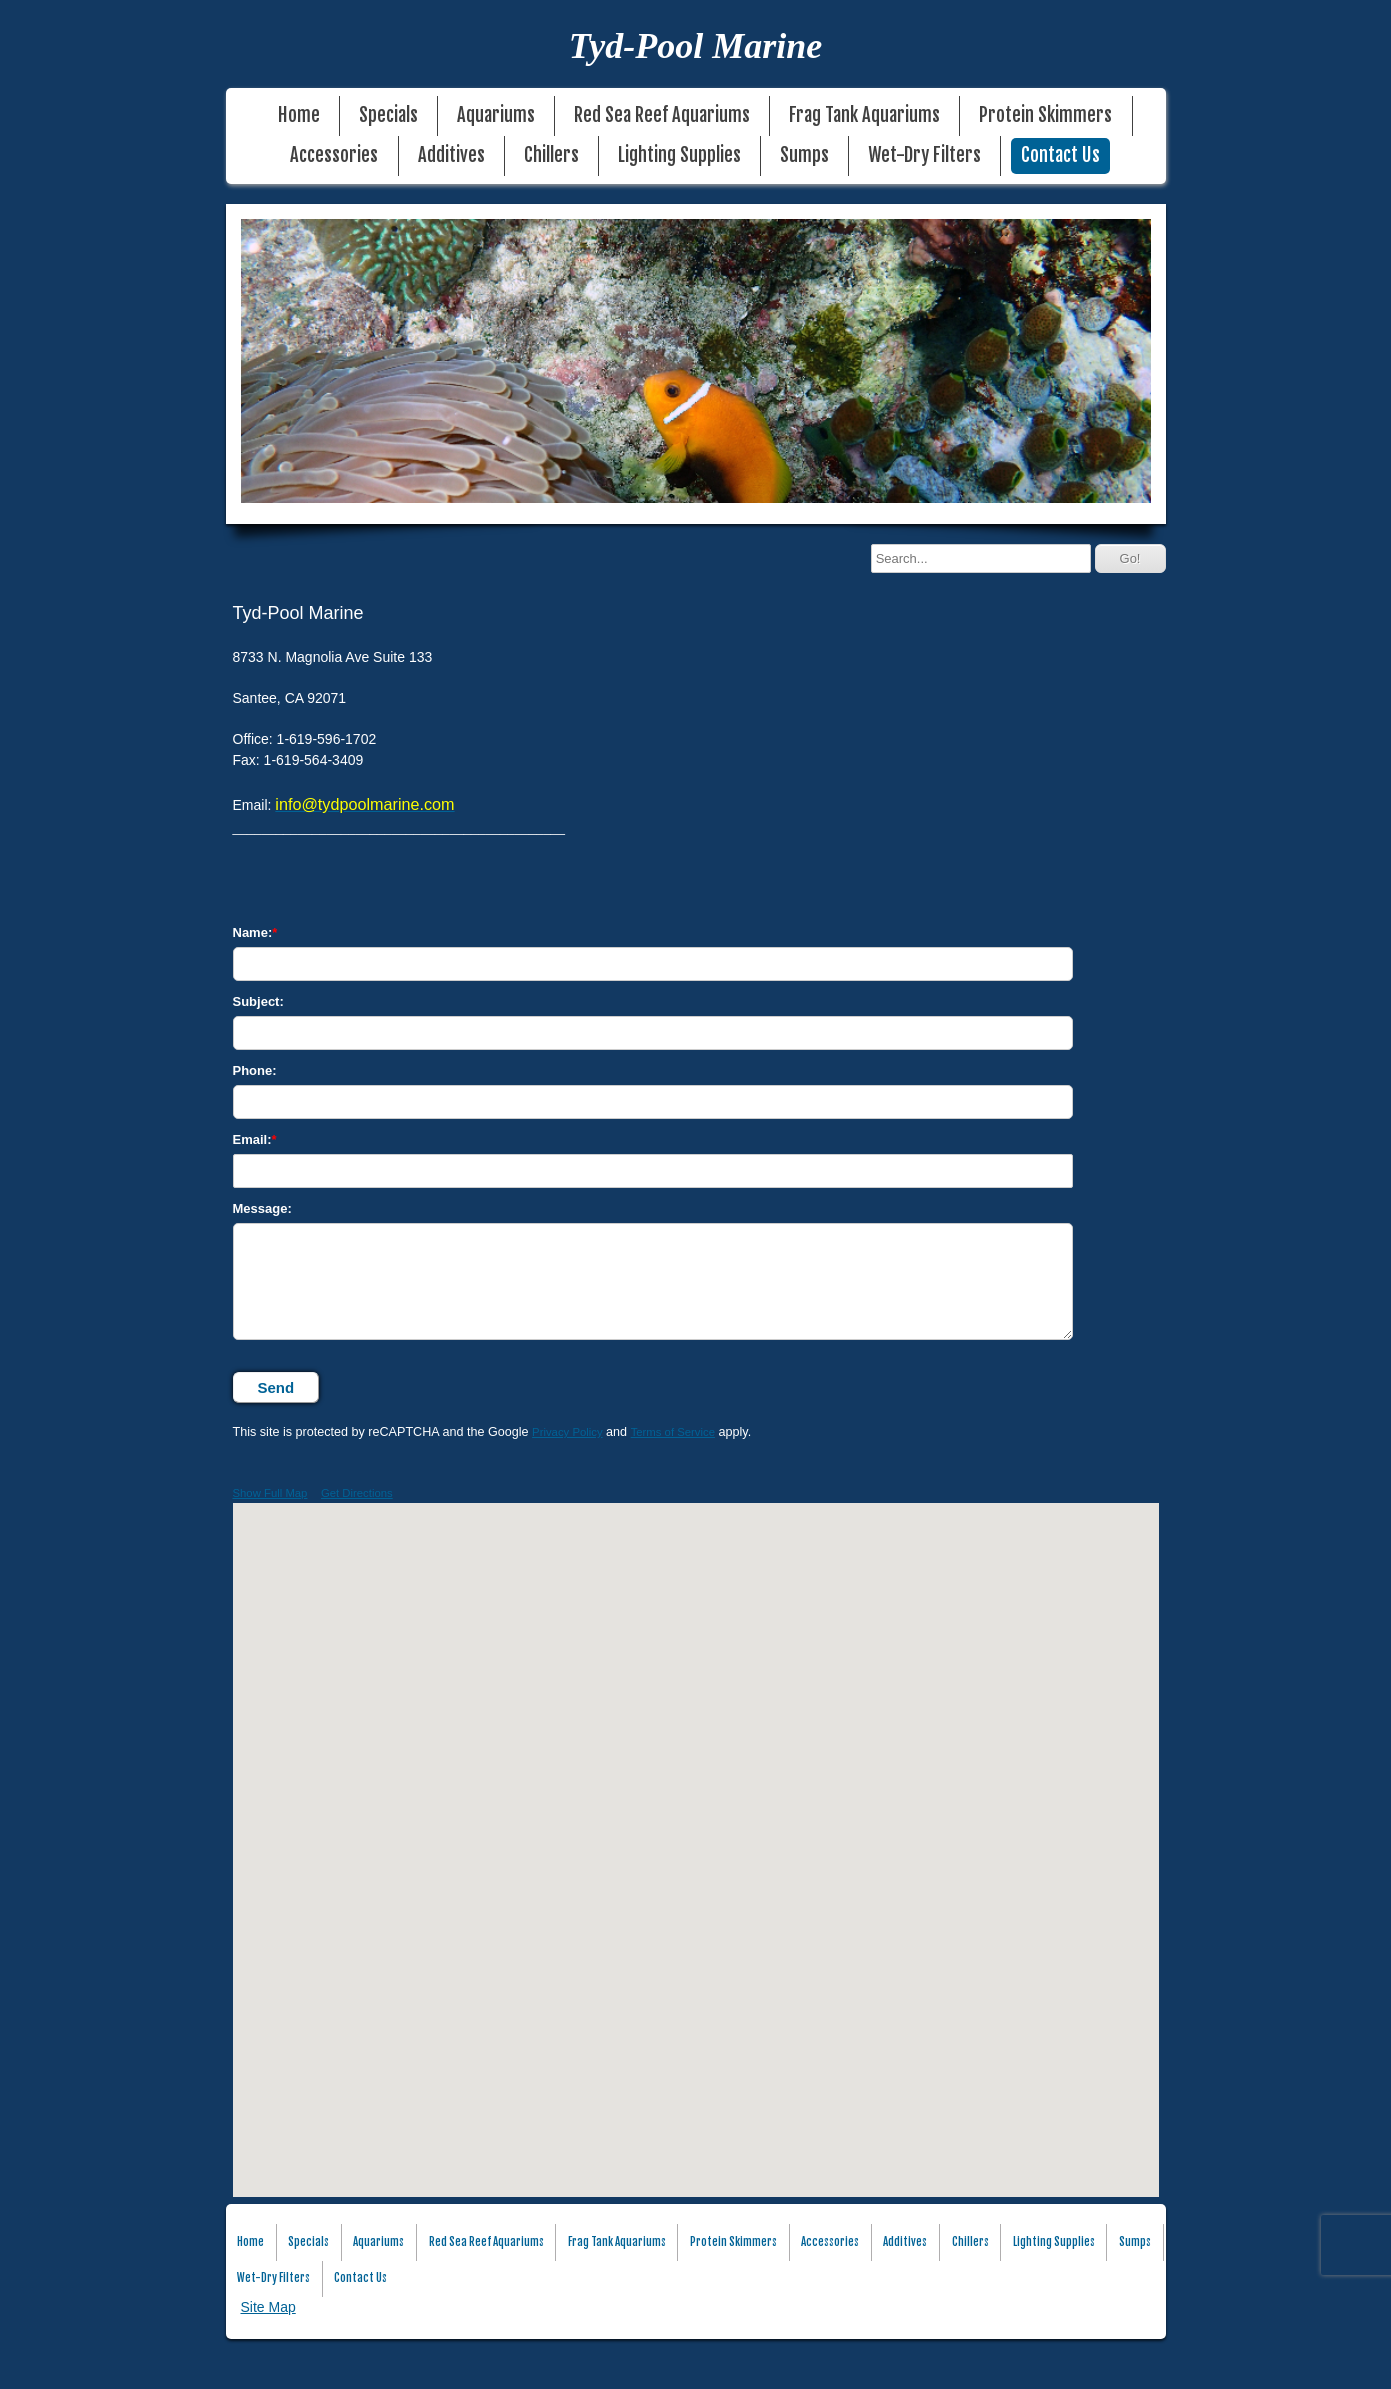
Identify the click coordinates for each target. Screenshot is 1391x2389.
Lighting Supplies (679, 155)
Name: (253, 932)
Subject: (258, 1001)
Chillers (551, 155)
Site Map (268, 2307)
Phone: (255, 1070)
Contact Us (1060, 155)
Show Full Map (270, 1493)
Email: (252, 1139)
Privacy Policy (567, 1432)
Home (299, 115)
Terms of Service (673, 1432)
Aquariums (496, 115)
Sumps (804, 155)
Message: (262, 1208)
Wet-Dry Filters (924, 155)
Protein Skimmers (1045, 115)
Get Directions (357, 1493)
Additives (451, 155)
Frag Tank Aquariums (864, 115)
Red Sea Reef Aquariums (662, 115)
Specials (388, 115)
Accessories (334, 155)
